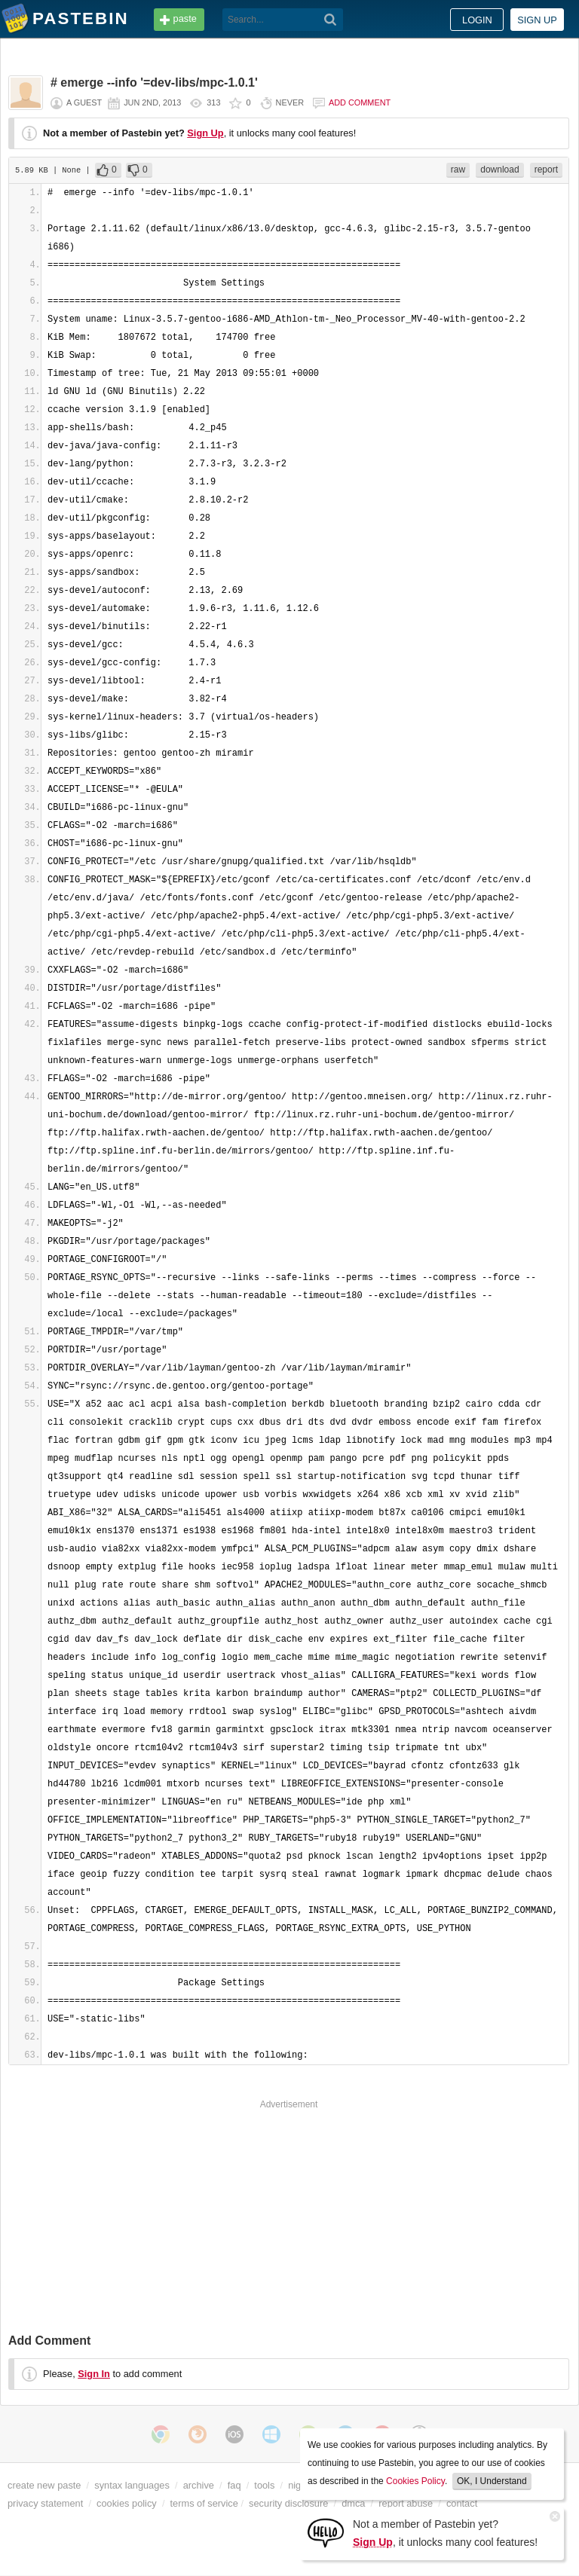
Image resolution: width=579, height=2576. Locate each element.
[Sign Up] (326, 2532)
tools (264, 2485)
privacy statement (45, 2503)
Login (477, 20)
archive (198, 2485)
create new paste (44, 2485)
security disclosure (288, 2503)
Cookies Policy (415, 2481)
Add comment (360, 102)
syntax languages (132, 2485)
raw (458, 169)
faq (234, 2485)
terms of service (204, 2503)
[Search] (330, 19)
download (499, 169)
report (546, 169)
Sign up (537, 20)
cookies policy (126, 2503)
